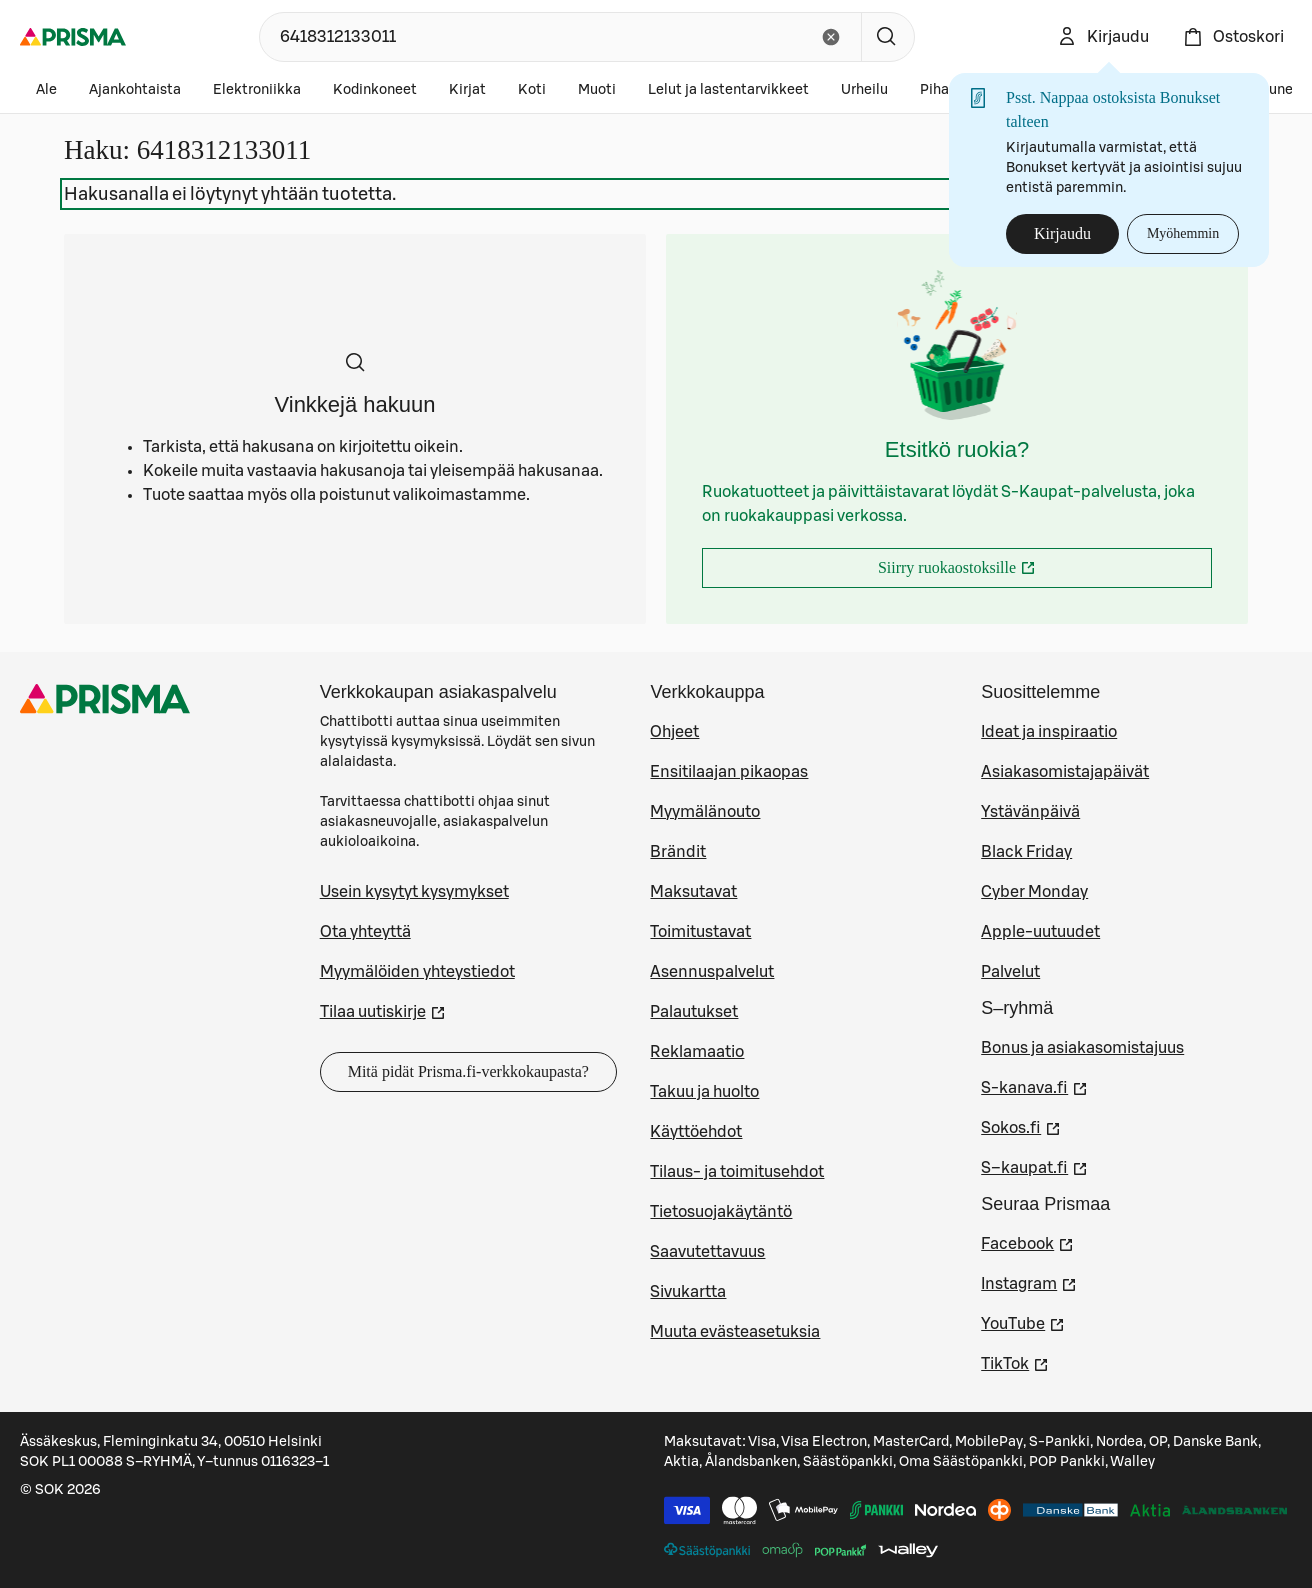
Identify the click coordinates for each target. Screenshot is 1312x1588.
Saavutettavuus (707, 1252)
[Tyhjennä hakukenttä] (831, 37)
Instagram (1029, 1282)
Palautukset (694, 1012)
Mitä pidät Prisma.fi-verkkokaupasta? (468, 1071)
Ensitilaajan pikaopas (729, 772)
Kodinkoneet (375, 90)
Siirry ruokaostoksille (1008, 573)
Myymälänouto (705, 812)
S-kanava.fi (1034, 1086)
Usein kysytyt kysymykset (414, 892)
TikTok (1015, 1362)
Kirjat (467, 90)
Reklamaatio (697, 1052)
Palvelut (1010, 972)
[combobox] (534, 37)
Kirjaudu (1062, 233)
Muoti (597, 90)
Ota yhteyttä (365, 932)
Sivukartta (688, 1292)
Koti (532, 90)
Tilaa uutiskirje (383, 1010)
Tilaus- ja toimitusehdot (737, 1172)
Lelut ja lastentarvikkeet (728, 90)
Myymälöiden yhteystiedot (417, 972)
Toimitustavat (700, 932)
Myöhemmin (1183, 233)
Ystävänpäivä (1030, 812)
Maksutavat (693, 892)
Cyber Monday (1034, 892)
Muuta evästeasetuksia (735, 1332)
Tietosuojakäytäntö (721, 1212)
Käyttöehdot (696, 1132)
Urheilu (864, 90)
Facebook (1027, 1242)
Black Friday (1026, 852)
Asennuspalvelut (712, 972)
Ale (46, 90)
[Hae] (887, 37)
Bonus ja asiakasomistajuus (1082, 1048)
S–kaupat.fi (1034, 1166)
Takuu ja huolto (704, 1092)
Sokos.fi (1021, 1126)
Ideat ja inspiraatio (1049, 732)
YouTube (1023, 1322)
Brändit (678, 852)
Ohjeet (674, 732)
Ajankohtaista (135, 90)
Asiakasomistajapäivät (1065, 772)
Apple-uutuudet (1040, 932)
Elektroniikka (257, 90)
